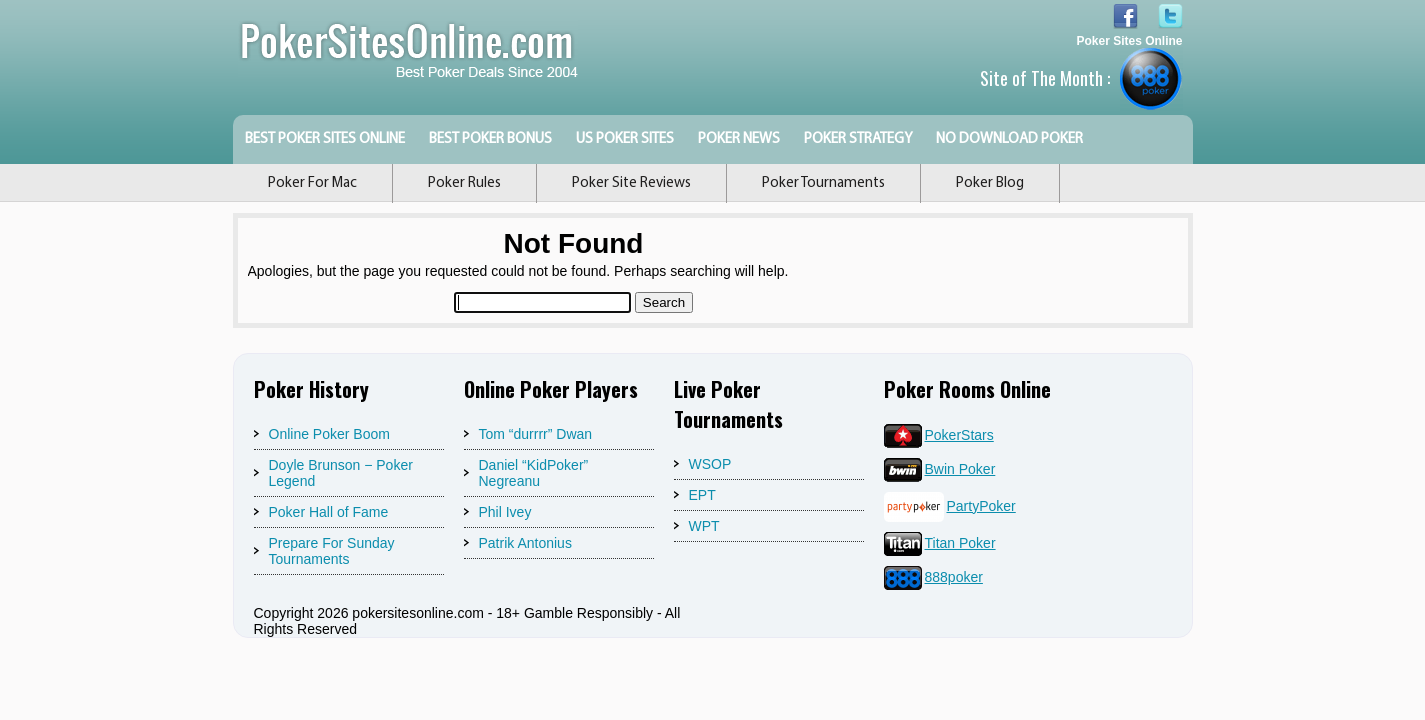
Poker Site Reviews (631, 183)
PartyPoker (950, 506)
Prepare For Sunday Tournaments (332, 551)
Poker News (739, 139)
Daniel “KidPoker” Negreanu (534, 473)
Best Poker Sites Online (325, 139)
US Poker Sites (625, 139)
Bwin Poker (940, 469)
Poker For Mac (312, 183)
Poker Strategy (858, 139)
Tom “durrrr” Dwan (536, 434)
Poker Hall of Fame (329, 512)
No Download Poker (1009, 139)
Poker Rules (464, 183)
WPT (704, 526)
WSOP (710, 464)
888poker (933, 577)
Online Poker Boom (329, 434)
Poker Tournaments (823, 183)
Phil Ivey (505, 512)
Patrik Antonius (525, 543)
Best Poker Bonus (490, 139)
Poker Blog (990, 183)
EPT (702, 495)
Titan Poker (940, 543)
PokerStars (939, 435)
